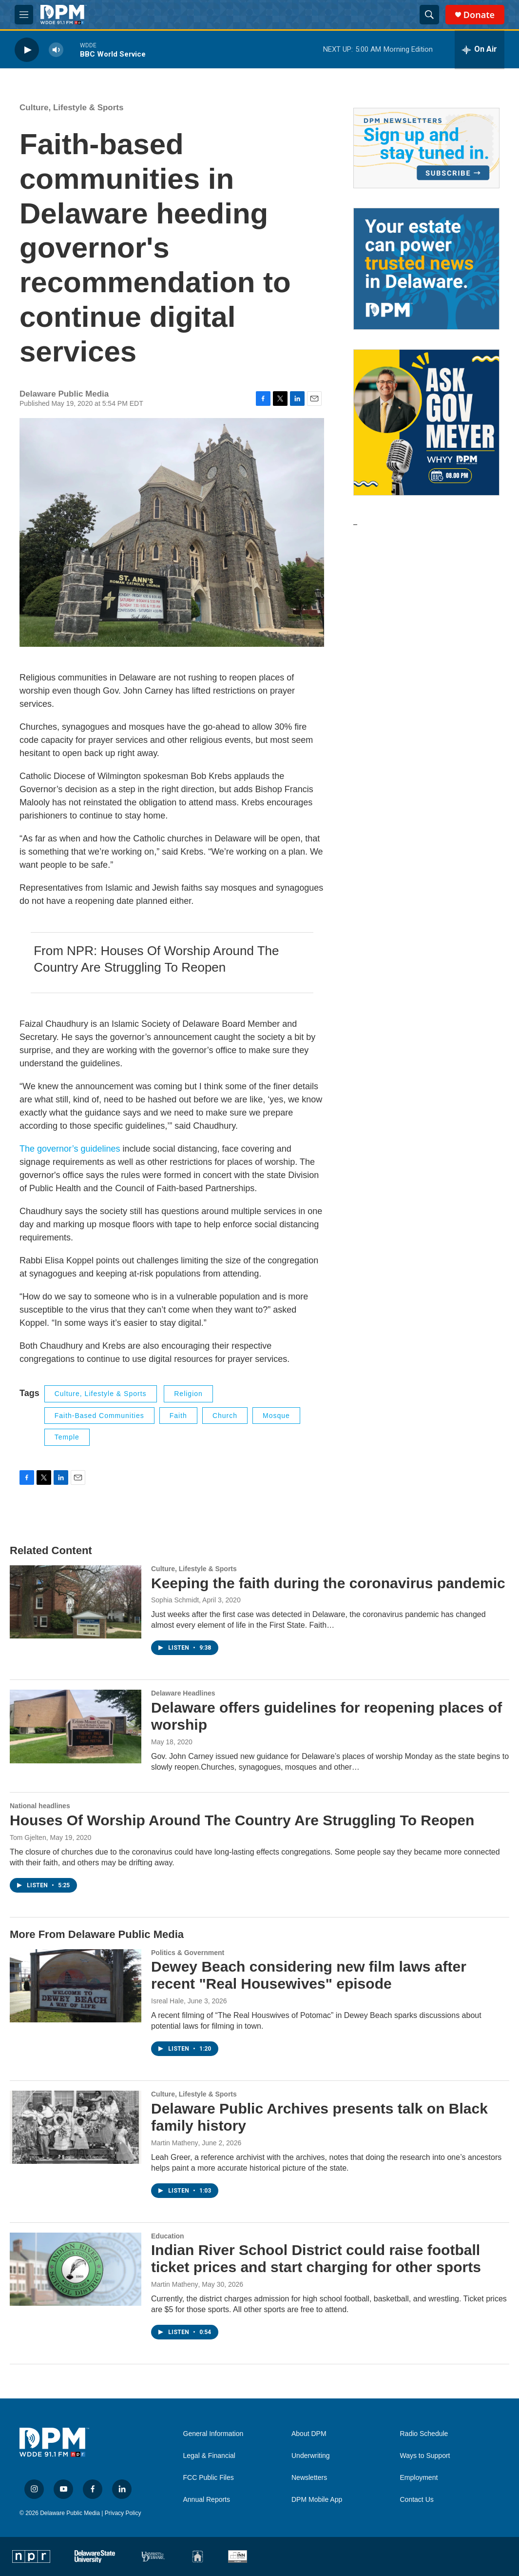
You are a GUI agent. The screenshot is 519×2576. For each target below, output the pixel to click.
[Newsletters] (426, 148)
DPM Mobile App (316, 2499)
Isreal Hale (167, 2001)
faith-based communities (99, 1415)
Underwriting (310, 2455)
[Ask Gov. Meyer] (426, 422)
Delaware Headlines (183, 1693)
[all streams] (479, 49)
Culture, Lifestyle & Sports (71, 107)
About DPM (309, 2433)
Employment (419, 2477)
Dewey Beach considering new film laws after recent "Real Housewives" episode (308, 1975)
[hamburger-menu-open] (24, 14)
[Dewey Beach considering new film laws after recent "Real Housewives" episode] (75, 1985)
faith (178, 1415)
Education (167, 2236)
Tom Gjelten (28, 1837)
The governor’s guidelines (69, 1149)
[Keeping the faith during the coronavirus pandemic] (75, 1601)
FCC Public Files (208, 2477)
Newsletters (309, 2477)
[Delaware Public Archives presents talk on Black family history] (75, 2127)
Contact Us (417, 2499)
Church (224, 1415)
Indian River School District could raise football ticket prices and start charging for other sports (316, 2258)
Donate (479, 15)
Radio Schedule (424, 2433)
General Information (213, 2433)
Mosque (276, 1415)
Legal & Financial (209, 2455)
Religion (188, 1394)
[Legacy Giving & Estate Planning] (426, 268)
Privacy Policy (123, 2513)
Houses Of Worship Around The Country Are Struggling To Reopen (242, 1820)
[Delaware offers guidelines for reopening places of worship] (75, 1726)
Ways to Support (425, 2455)
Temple (67, 1437)
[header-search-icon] (429, 14)
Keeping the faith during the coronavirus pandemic (328, 1583)
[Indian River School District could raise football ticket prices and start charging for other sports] (75, 2269)
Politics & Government (187, 1953)
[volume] (56, 49)
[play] (27, 49)
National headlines (40, 1806)
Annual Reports (207, 2499)
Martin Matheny (174, 2143)
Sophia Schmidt (175, 1600)
